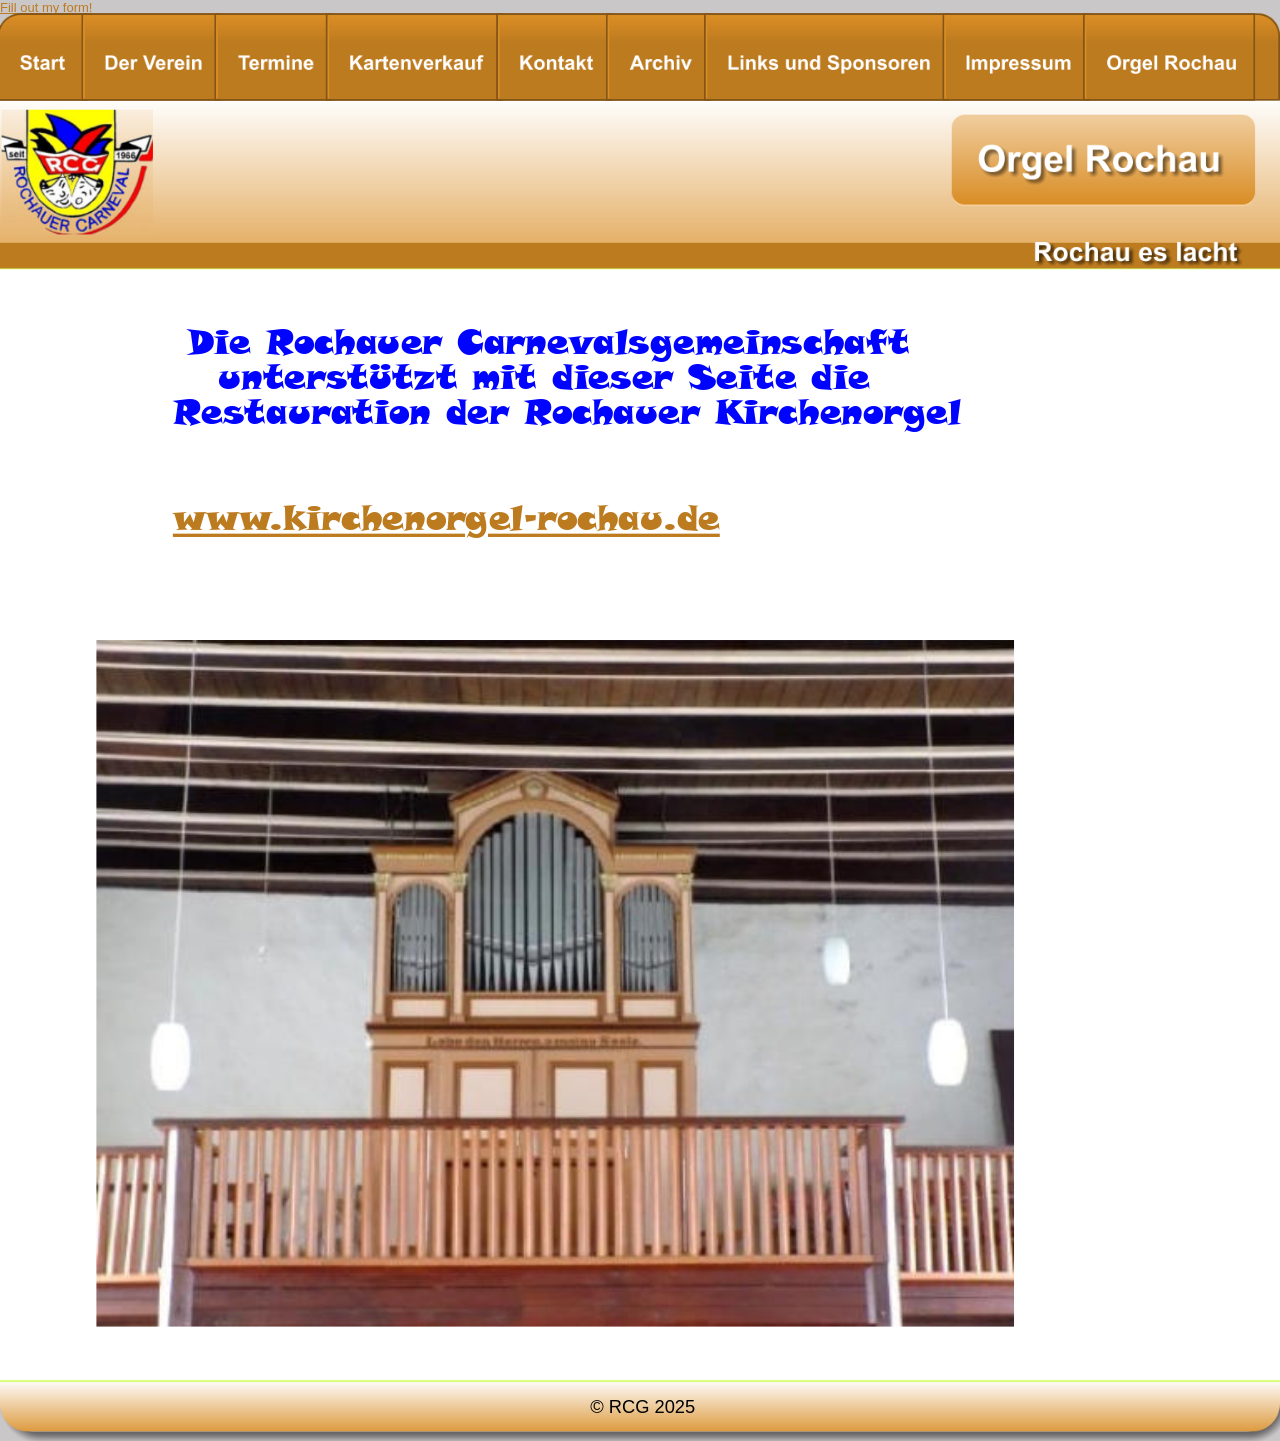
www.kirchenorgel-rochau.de (446, 517)
